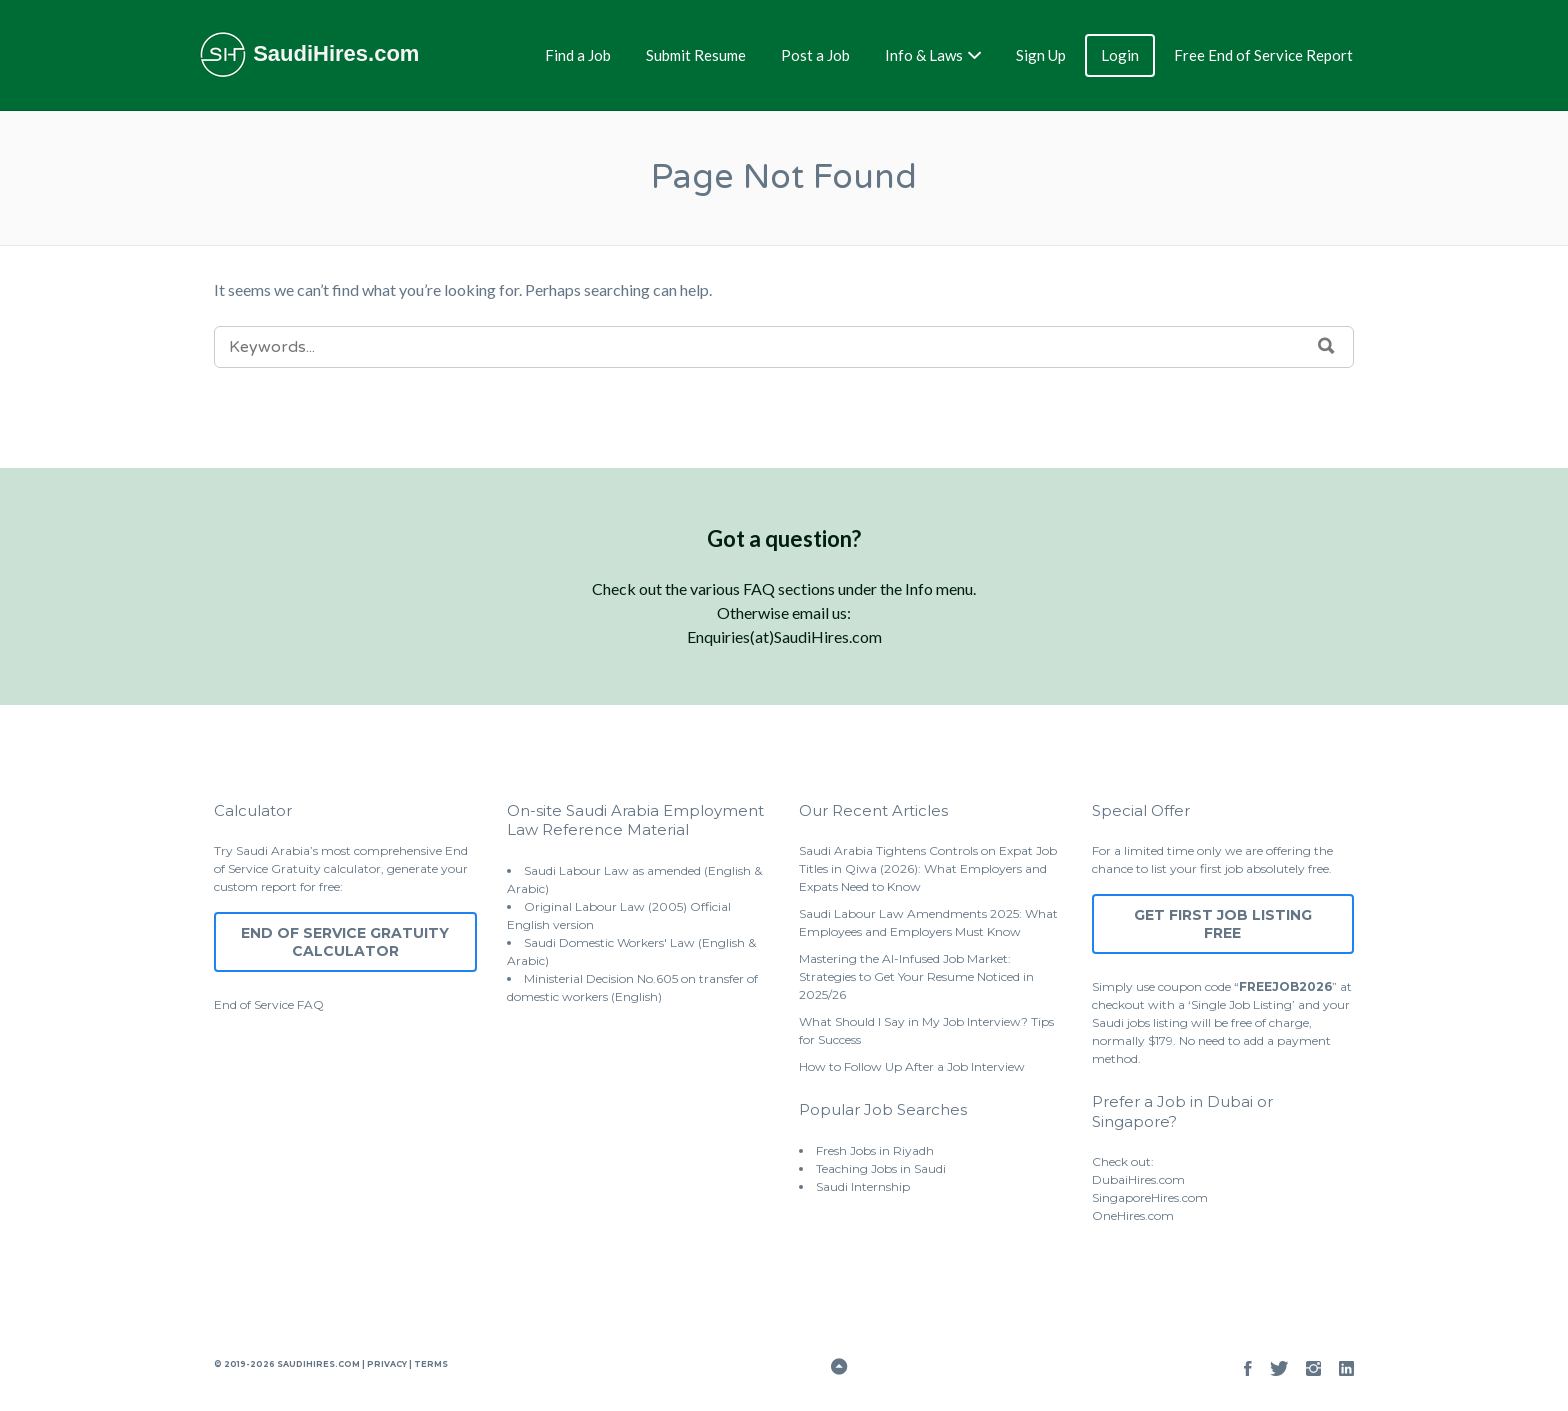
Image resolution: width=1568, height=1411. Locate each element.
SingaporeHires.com (1150, 1197)
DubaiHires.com (1138, 1179)
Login (1120, 55)
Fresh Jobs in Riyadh (875, 1150)
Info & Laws (924, 55)
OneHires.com (1133, 1215)
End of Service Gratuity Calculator (345, 942)
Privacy (387, 1364)
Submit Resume (696, 55)
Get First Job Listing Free (1223, 924)
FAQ (310, 1004)
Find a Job (578, 55)
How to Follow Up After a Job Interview (912, 1066)
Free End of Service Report (1263, 55)
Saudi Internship (863, 1186)
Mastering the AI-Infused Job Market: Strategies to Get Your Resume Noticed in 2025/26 (916, 976)
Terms (430, 1364)
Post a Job (815, 55)
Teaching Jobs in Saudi (881, 1168)
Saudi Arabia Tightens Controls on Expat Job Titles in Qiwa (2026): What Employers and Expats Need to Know (928, 868)
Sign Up (1041, 55)
